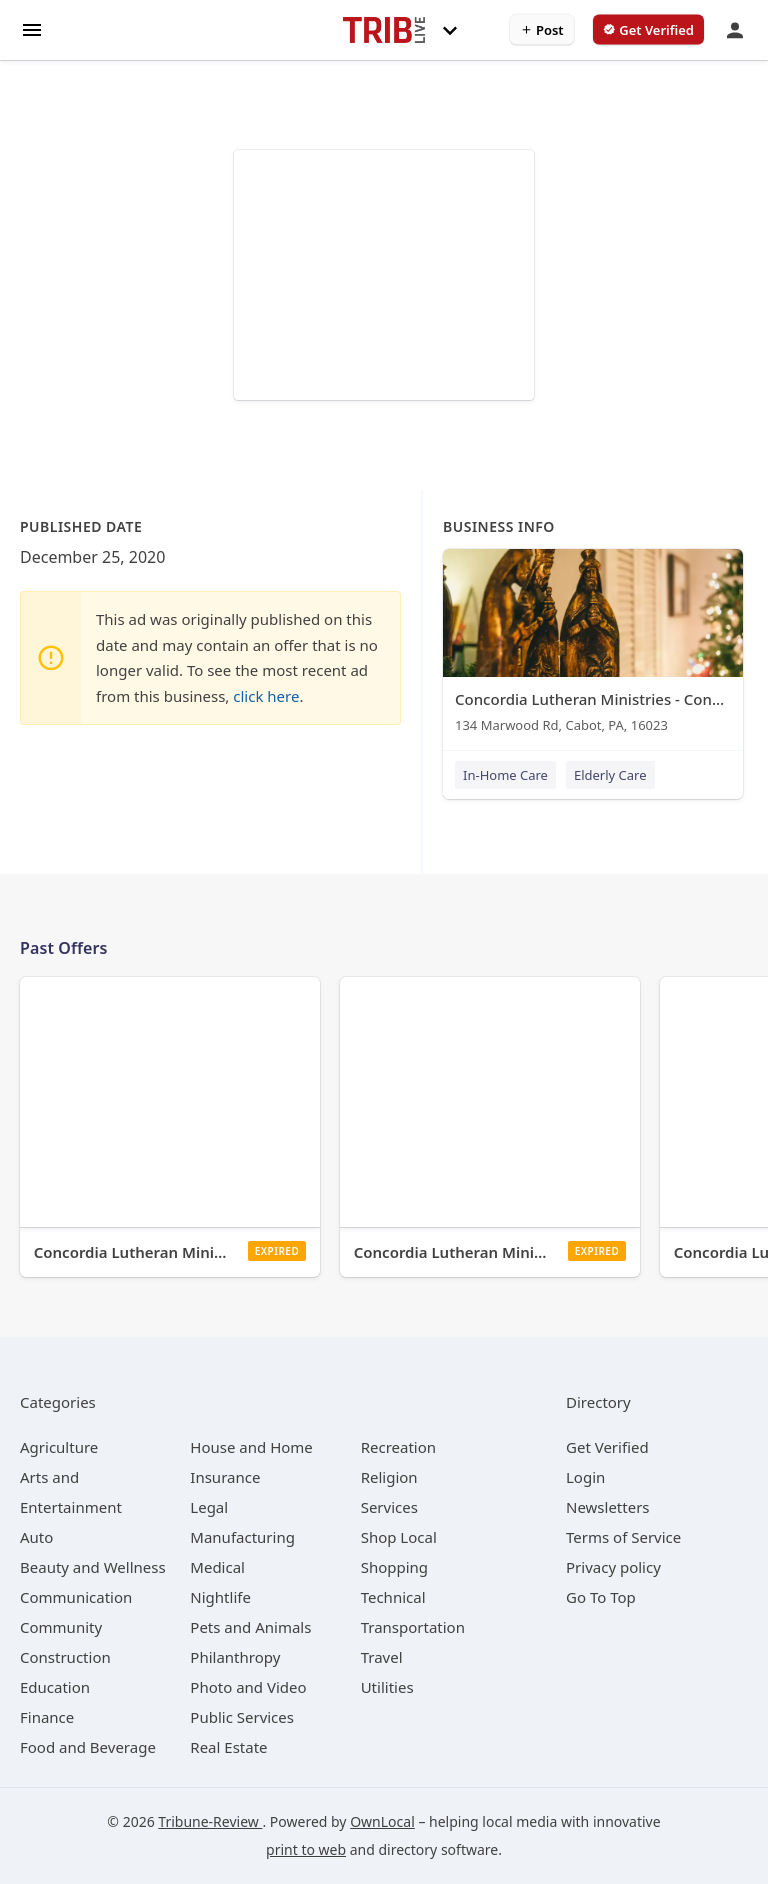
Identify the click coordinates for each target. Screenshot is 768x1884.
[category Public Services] (242, 1717)
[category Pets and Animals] (250, 1627)
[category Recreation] (398, 1447)
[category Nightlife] (220, 1597)
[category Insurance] (225, 1477)
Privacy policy (613, 1567)
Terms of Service (623, 1537)
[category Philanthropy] (235, 1657)
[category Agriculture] (59, 1447)
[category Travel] (382, 1657)
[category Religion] (389, 1477)
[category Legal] (209, 1507)
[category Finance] (47, 1717)
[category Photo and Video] (248, 1687)
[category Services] (389, 1507)
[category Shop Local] (399, 1537)
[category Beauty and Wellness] (93, 1567)
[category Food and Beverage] (88, 1747)
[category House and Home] (251, 1447)
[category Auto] (36, 1537)
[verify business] (648, 30)
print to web (306, 1849)
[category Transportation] (413, 1627)
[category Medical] (217, 1567)
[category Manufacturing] (242, 1537)
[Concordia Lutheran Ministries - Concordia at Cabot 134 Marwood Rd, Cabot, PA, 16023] (593, 645)
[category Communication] (76, 1597)
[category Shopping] (394, 1567)
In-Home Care (505, 775)
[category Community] (61, 1627)
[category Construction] (65, 1657)
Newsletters (608, 1507)
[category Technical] (393, 1597)
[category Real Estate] (228, 1747)
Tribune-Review (210, 1821)
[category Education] (55, 1687)
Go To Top (601, 1597)
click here (266, 696)
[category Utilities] (387, 1687)
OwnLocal (382, 1821)
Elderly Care (610, 775)
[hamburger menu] (32, 28)
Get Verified (607, 1447)
